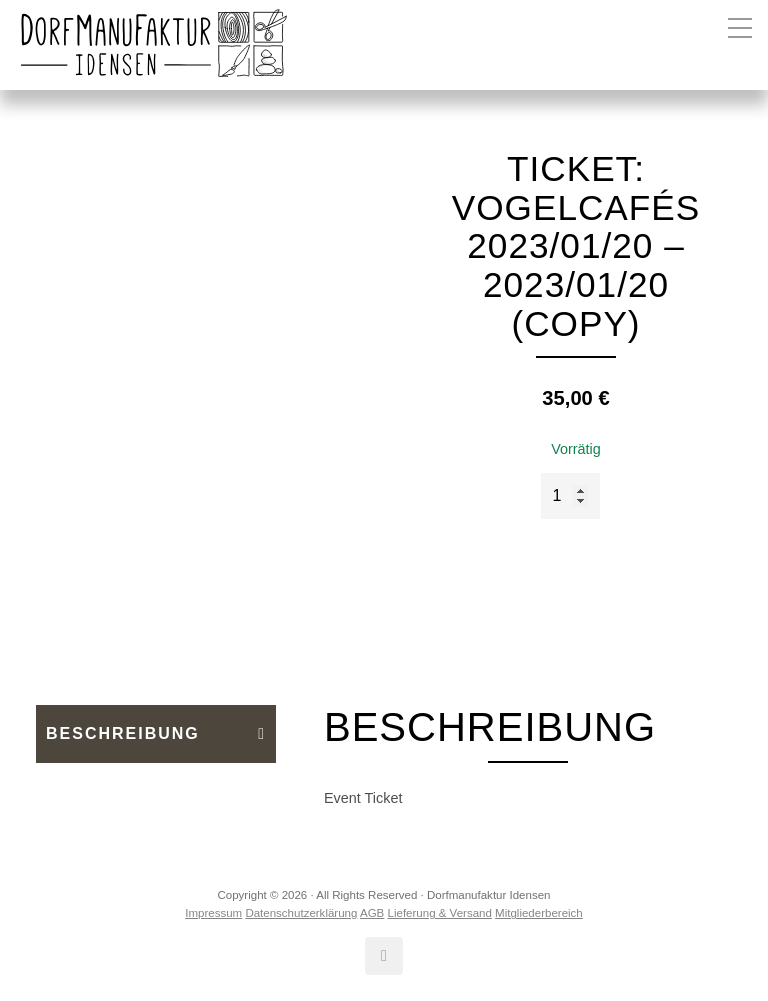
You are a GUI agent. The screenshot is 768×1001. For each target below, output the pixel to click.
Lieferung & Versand (440, 913)
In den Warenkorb (575, 541)
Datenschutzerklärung (301, 913)
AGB (372, 913)
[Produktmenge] (570, 496)
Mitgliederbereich (539, 913)
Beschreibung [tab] (123, 733)
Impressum (213, 913)
